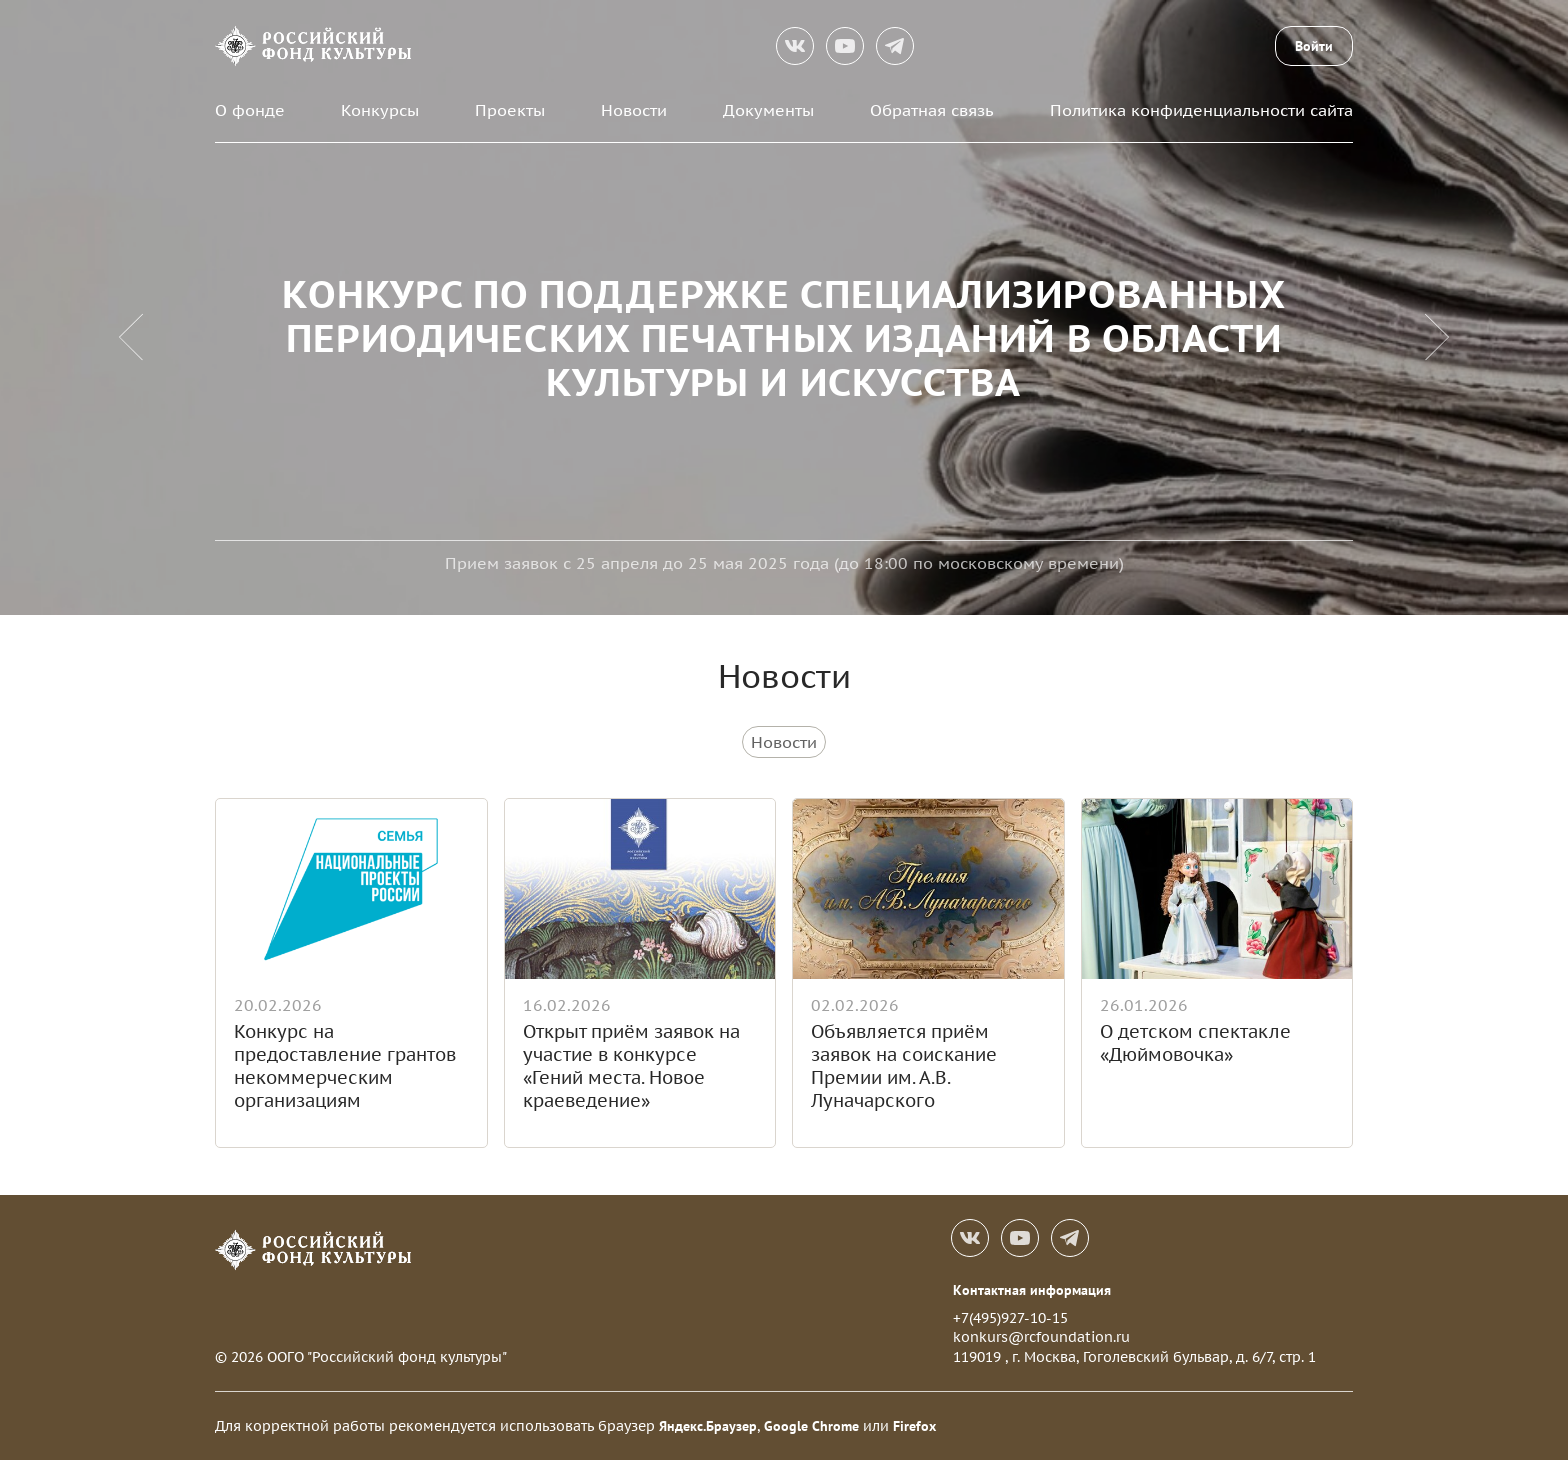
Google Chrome (811, 1426)
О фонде (250, 110)
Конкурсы (380, 110)
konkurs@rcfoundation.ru (1041, 1337)
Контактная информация (1032, 1290)
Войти (1314, 46)
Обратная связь (932, 110)
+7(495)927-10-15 (1010, 1318)
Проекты (510, 110)
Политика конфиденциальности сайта (1201, 110)
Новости (634, 110)
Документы (768, 110)
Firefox (914, 1426)
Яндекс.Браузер (708, 1426)
